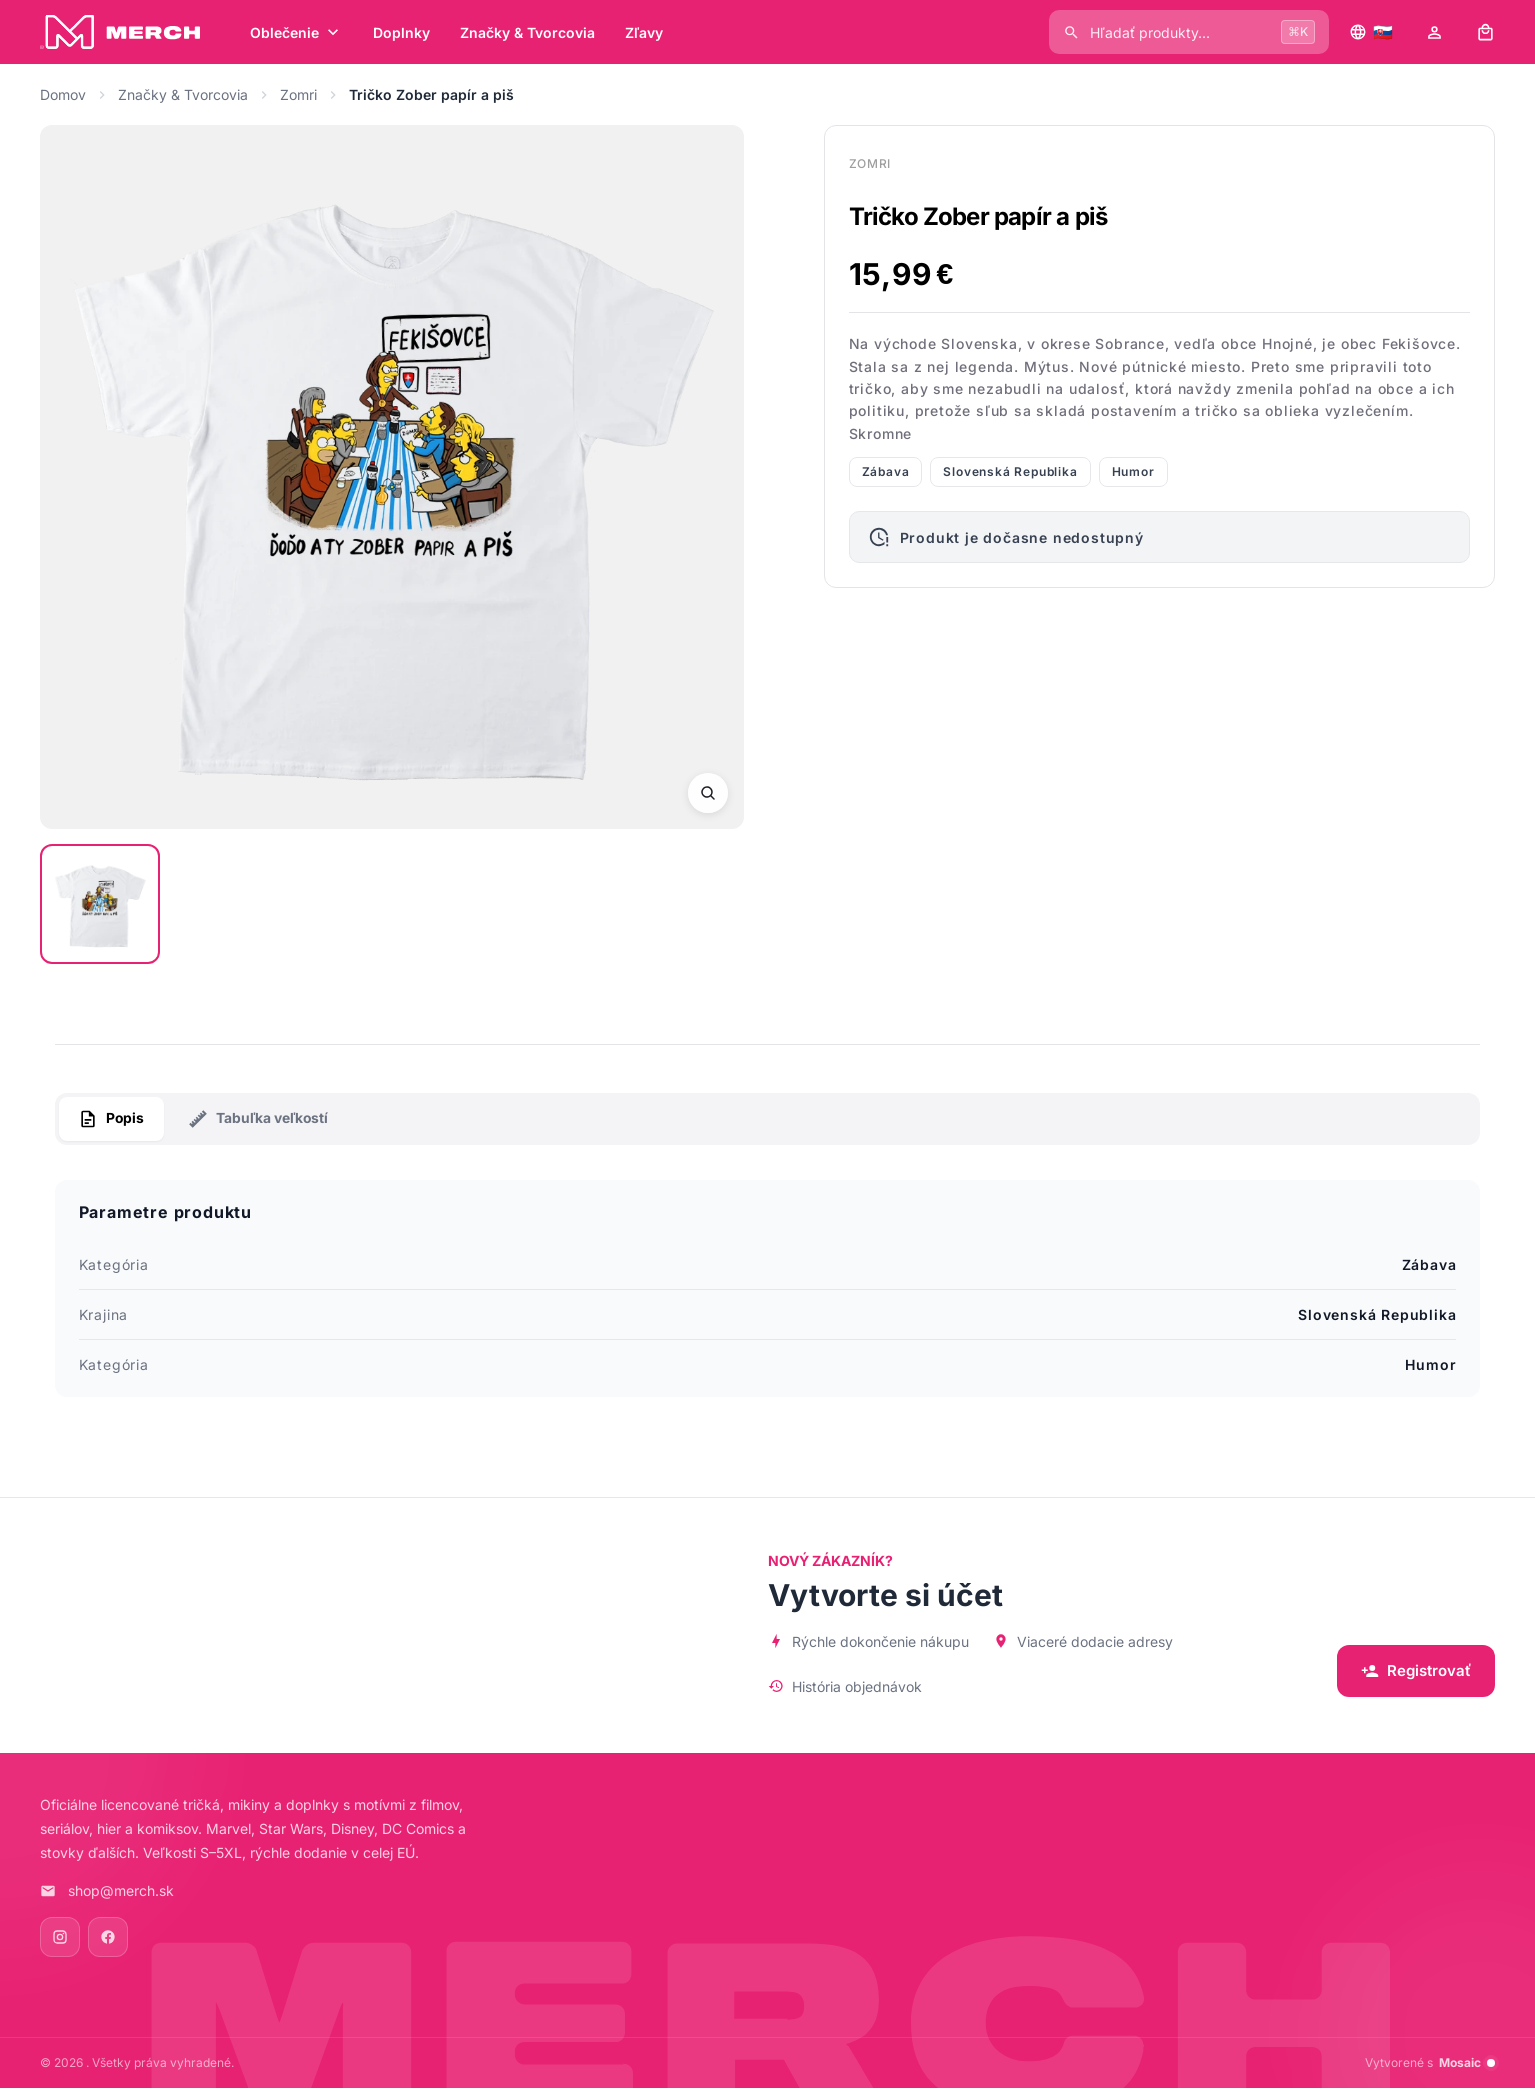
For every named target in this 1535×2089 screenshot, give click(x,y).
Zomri (298, 94)
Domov (63, 94)
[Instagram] (60, 1938)
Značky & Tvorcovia (183, 94)
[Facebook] (108, 1938)
